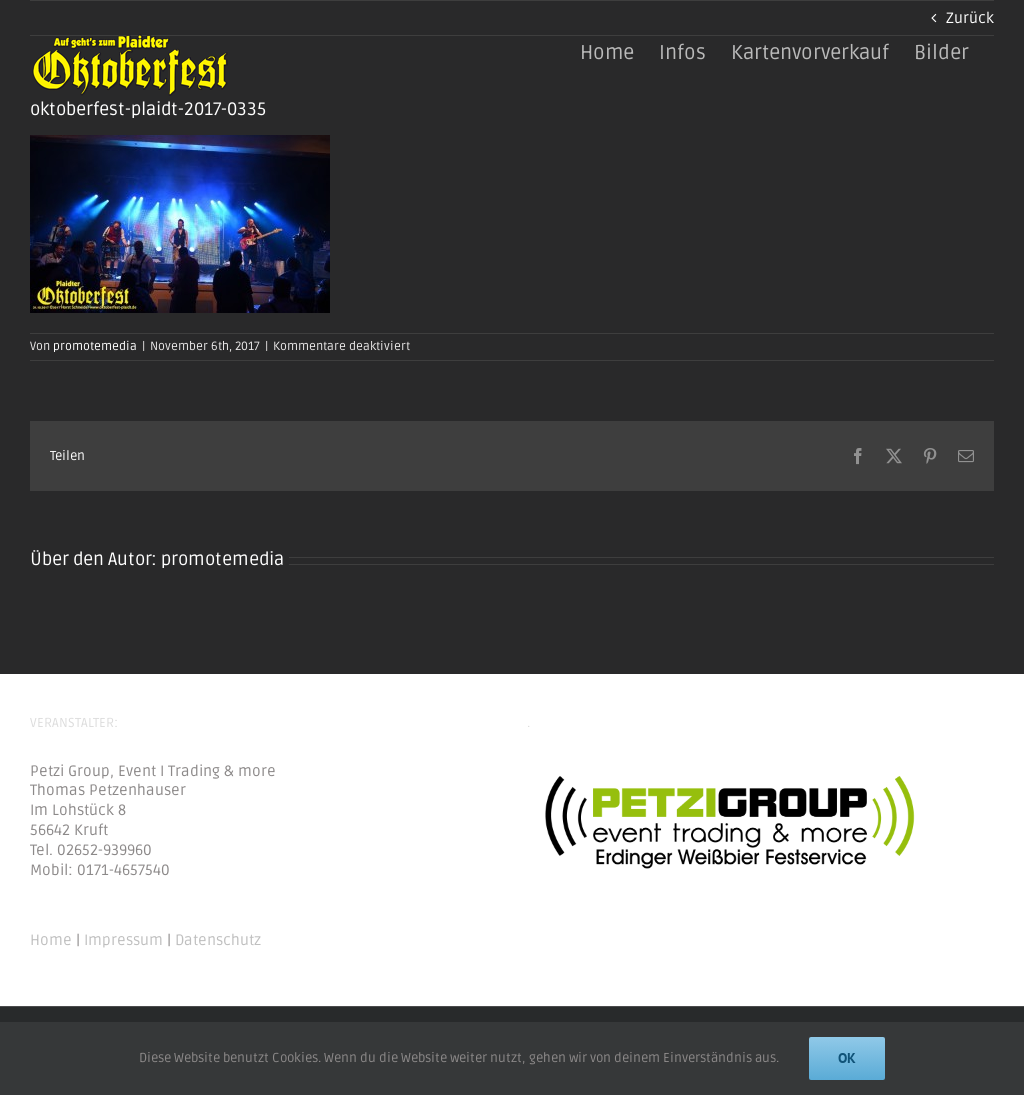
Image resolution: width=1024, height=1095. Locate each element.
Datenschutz (218, 940)
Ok (847, 1058)
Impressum (123, 940)
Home (51, 940)
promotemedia (95, 346)
